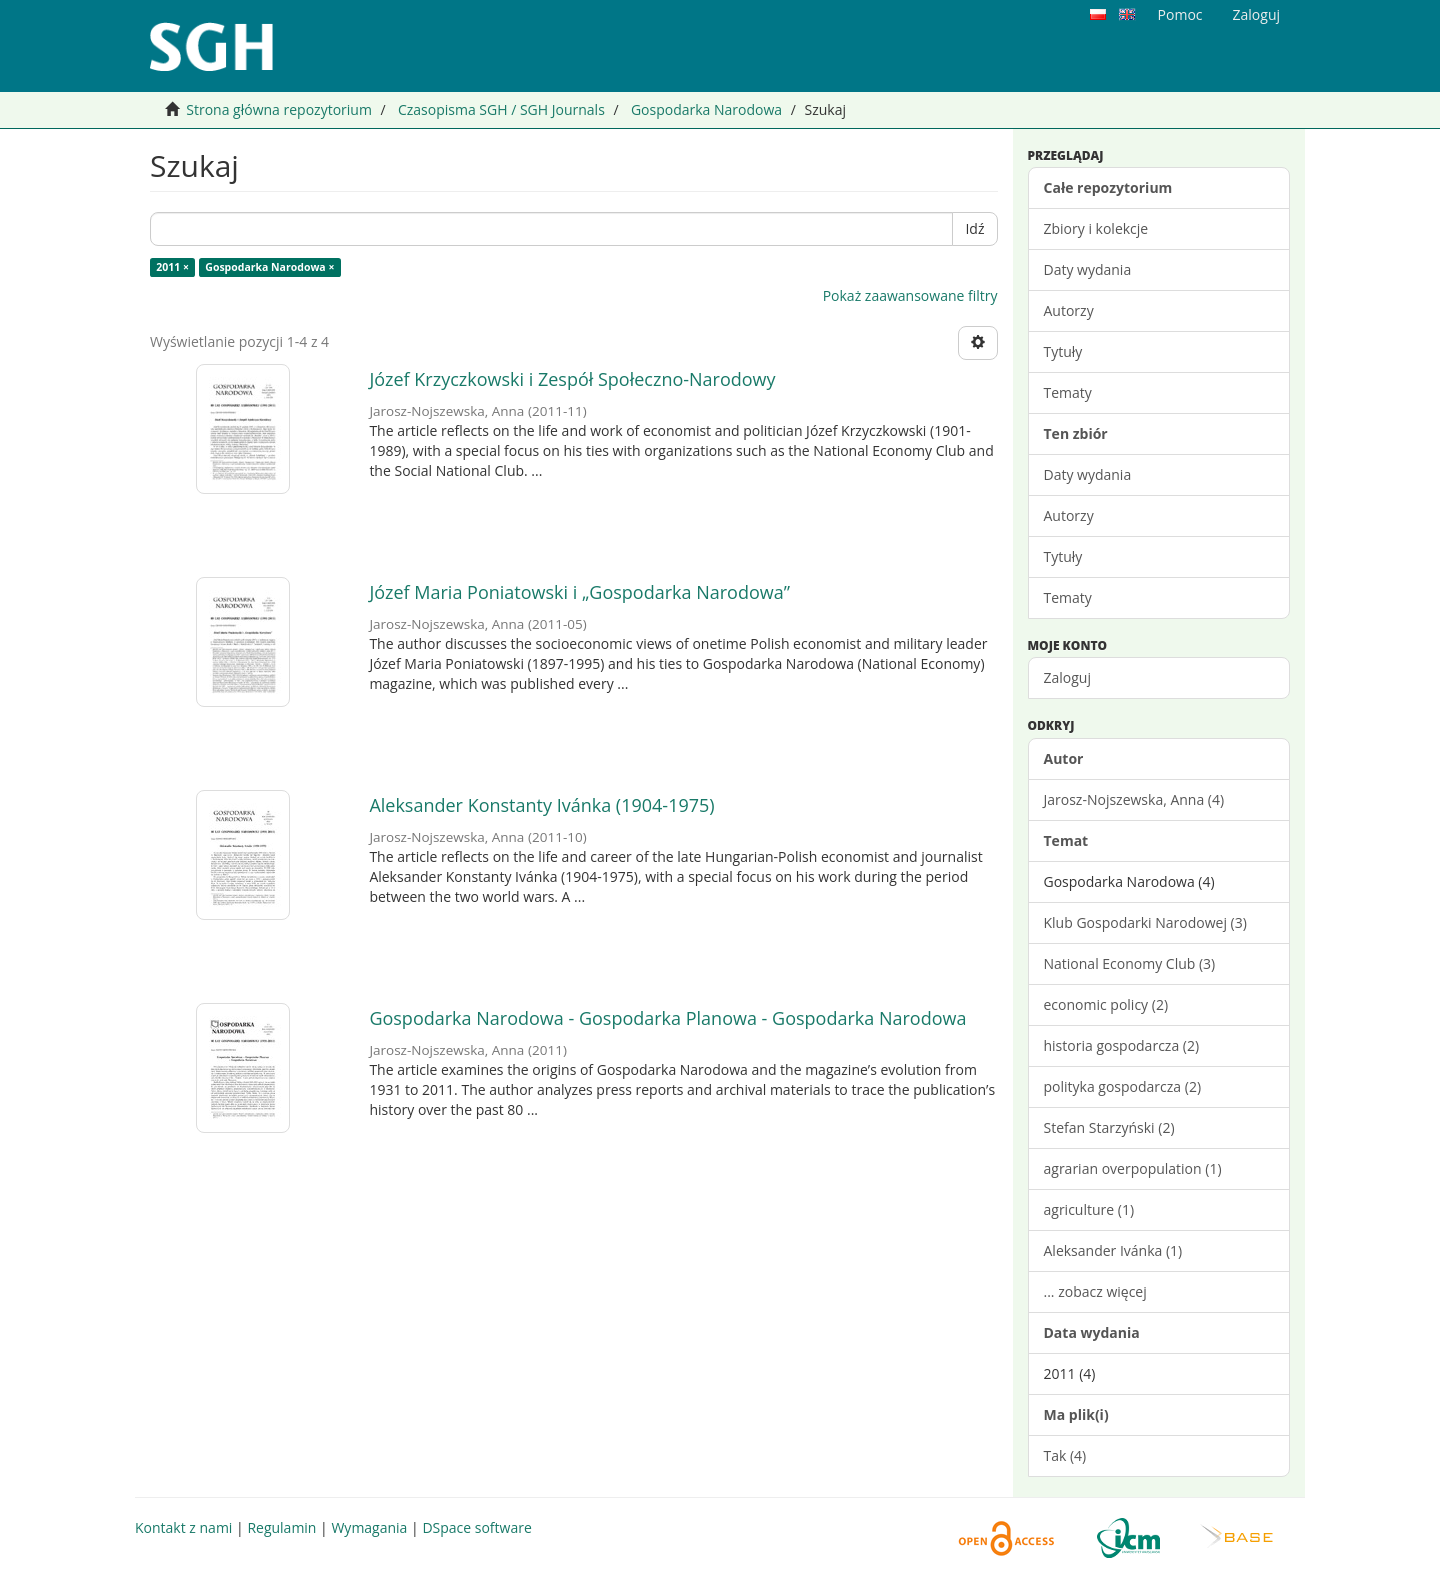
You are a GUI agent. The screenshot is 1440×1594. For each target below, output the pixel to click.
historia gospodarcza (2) (1122, 1045)
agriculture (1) (1089, 1209)
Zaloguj (1067, 677)
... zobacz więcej (1095, 1291)
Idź (974, 228)
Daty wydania (1088, 269)
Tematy (1068, 392)
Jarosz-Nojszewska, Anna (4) (1134, 799)
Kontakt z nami (183, 1527)
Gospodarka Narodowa (706, 109)
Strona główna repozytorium (279, 109)
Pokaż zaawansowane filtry (910, 295)
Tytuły (1063, 351)
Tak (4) (1065, 1455)
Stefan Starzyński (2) (1109, 1127)
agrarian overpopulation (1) (1133, 1168)
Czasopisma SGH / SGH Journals (501, 109)
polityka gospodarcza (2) (1123, 1086)
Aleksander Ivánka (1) (1113, 1250)
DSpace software (476, 1527)
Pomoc (1180, 14)
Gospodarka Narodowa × (269, 267)
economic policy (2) (1106, 1004)
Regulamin (281, 1527)
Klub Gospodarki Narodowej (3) (1145, 922)
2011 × (172, 267)
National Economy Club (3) (1130, 963)
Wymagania (369, 1527)
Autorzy (1069, 310)
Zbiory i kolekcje (1096, 228)
